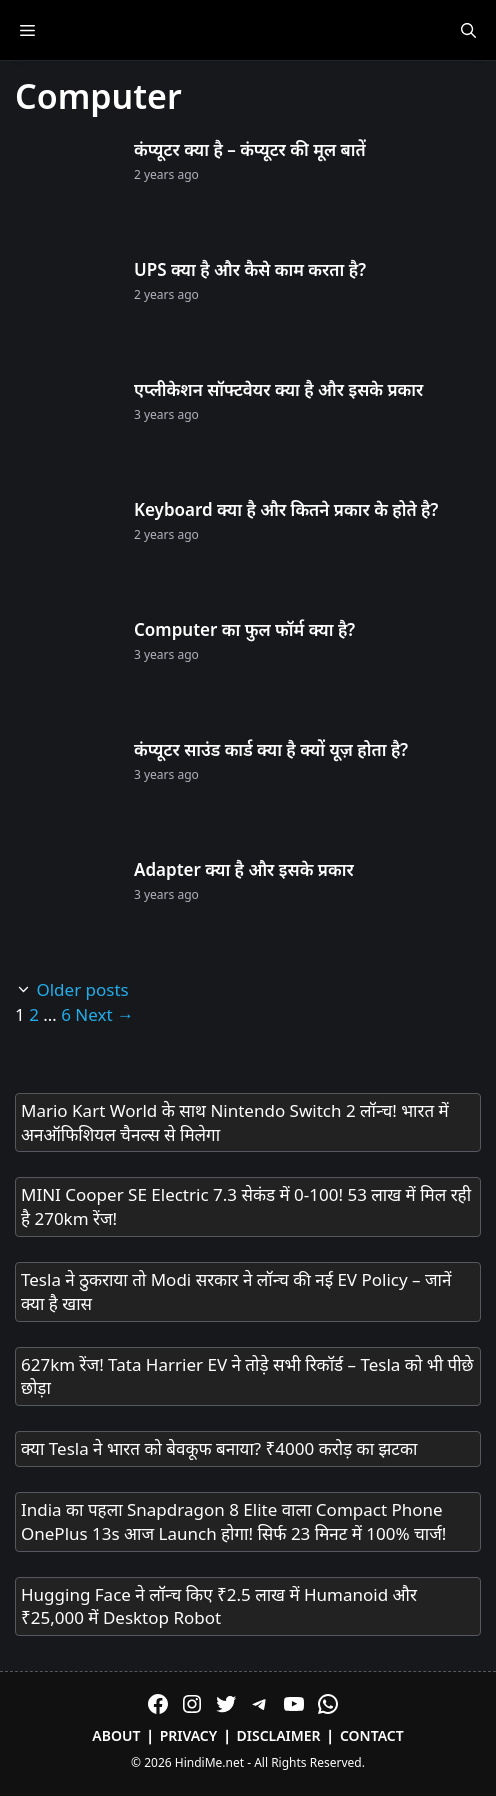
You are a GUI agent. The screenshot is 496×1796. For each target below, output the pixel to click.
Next (104, 1014)
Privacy (189, 1735)
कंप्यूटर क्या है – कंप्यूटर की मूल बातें (250, 149)
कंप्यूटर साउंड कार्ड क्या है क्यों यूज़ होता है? (271, 749)
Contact (372, 1735)
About (116, 1735)
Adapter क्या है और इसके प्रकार (244, 869)
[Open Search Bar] (468, 30)
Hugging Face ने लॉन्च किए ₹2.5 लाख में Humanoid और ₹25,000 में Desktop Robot (219, 1606)
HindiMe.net (209, 1762)
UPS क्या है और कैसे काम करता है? (250, 269)
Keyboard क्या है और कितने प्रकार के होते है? (286, 509)
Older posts (82, 989)
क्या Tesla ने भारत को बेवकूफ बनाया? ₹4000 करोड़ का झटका (219, 1448)
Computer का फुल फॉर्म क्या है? (244, 629)
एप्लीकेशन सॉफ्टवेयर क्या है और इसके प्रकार (278, 389)
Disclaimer (279, 1735)
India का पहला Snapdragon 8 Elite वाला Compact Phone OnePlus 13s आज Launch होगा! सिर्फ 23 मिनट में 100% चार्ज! (233, 1521)
